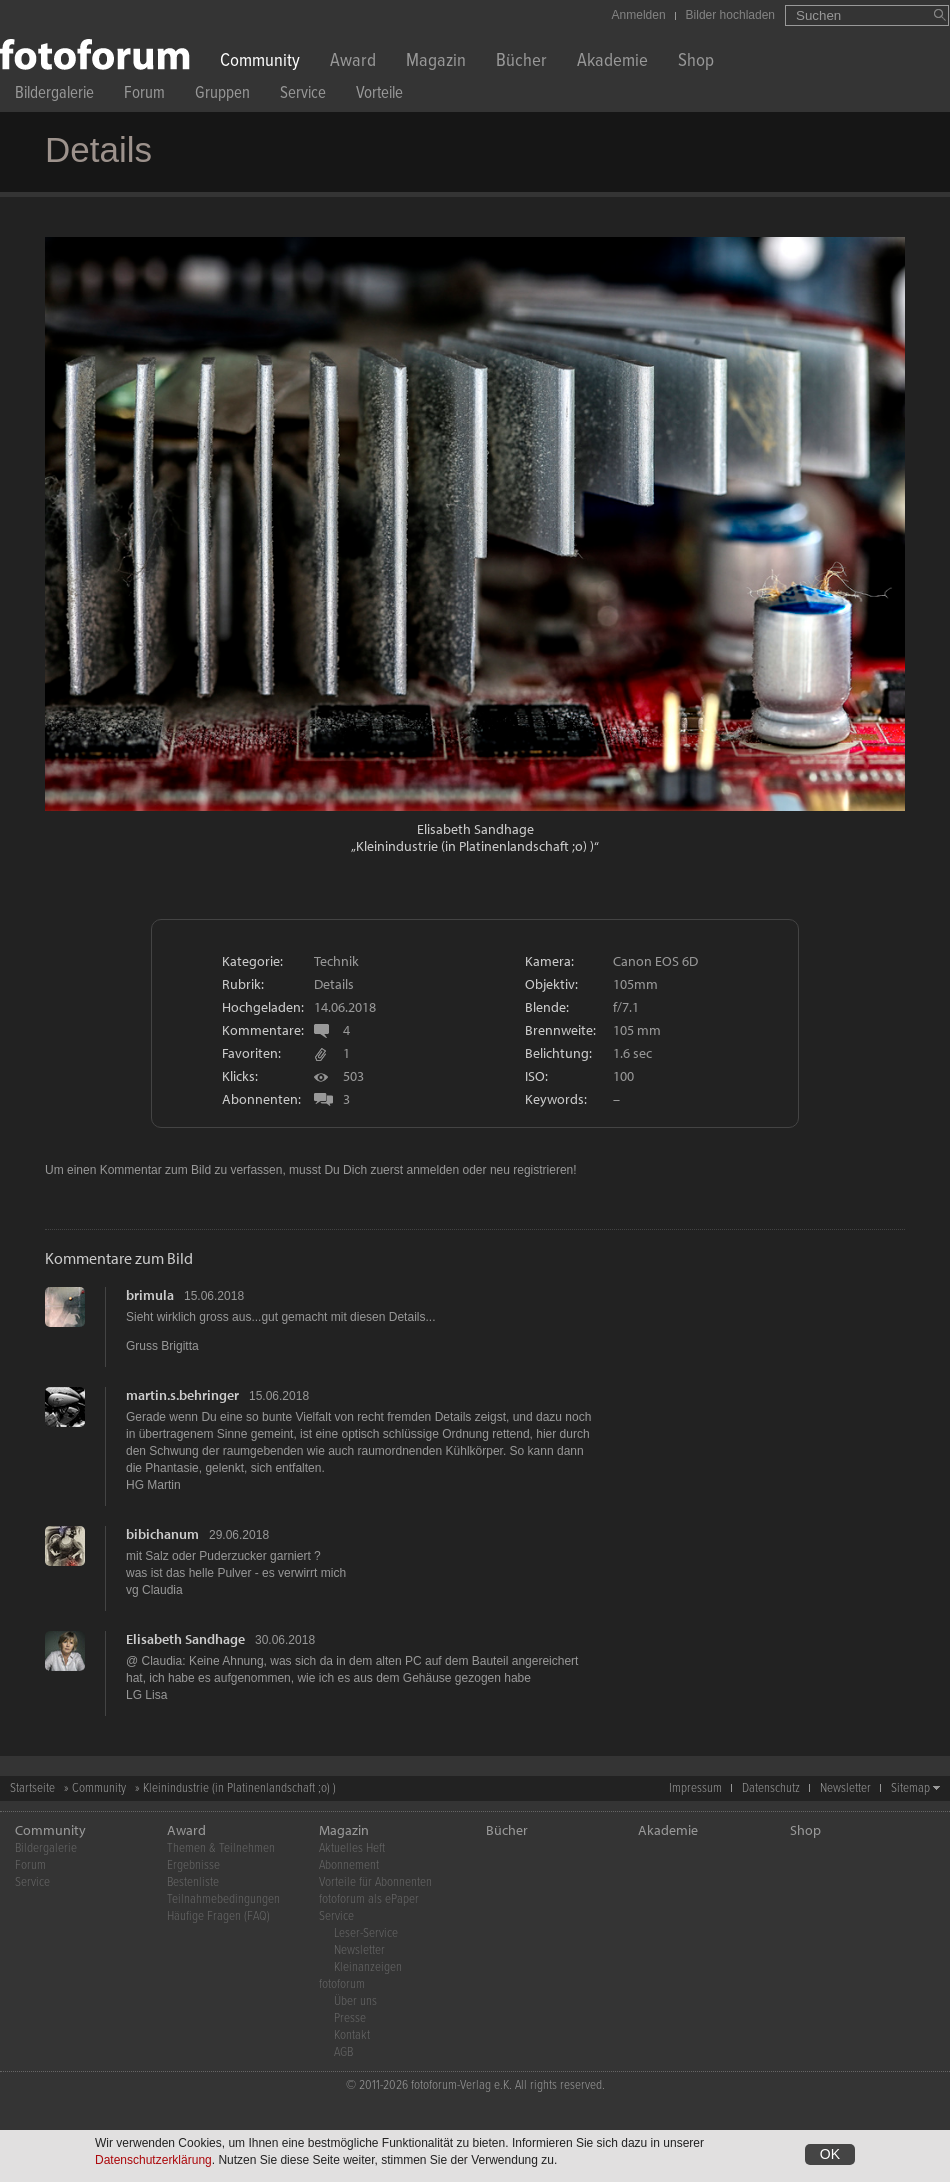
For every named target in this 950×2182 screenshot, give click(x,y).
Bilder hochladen (730, 15)
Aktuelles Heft (352, 1848)
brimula (150, 1295)
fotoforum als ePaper (369, 1899)
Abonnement (349, 1865)
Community (260, 62)
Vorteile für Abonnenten (375, 1882)
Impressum (695, 1788)
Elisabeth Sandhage (475, 829)
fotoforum (342, 1984)
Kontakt (352, 2035)
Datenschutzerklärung (153, 2161)
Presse (350, 2018)
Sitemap (910, 1788)
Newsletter (845, 1788)
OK (830, 2155)
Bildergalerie (54, 95)
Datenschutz (771, 1788)
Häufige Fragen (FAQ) (218, 1916)
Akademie (612, 62)
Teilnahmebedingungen (223, 1899)
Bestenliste (193, 1882)
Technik (336, 961)
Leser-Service (366, 1933)
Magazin (436, 62)
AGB (343, 2052)
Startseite (32, 1788)
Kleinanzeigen (368, 1967)
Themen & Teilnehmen (221, 1848)
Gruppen (222, 95)
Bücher (521, 62)
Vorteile (379, 95)
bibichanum (162, 1534)
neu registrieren (531, 1170)
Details (334, 984)
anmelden (432, 1170)
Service (303, 95)
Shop (696, 62)
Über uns (355, 2001)
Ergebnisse (193, 1865)
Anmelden (639, 15)
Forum (144, 95)
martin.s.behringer (182, 1395)
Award (353, 62)
